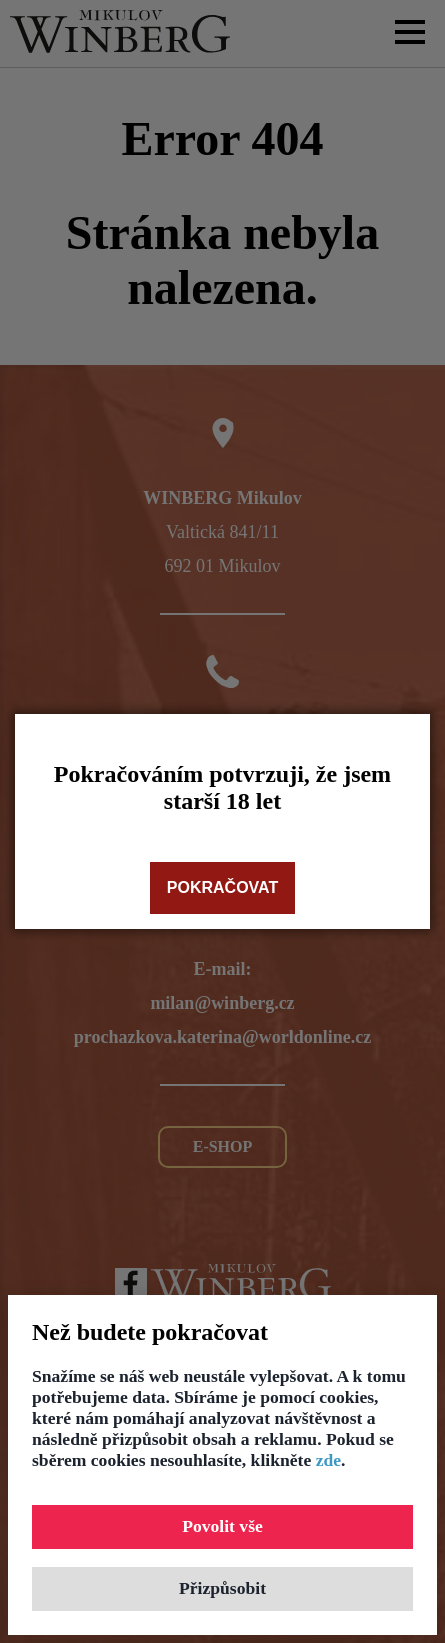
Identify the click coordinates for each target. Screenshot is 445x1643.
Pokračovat (222, 887)
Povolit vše (222, 1526)
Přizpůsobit (222, 1588)
